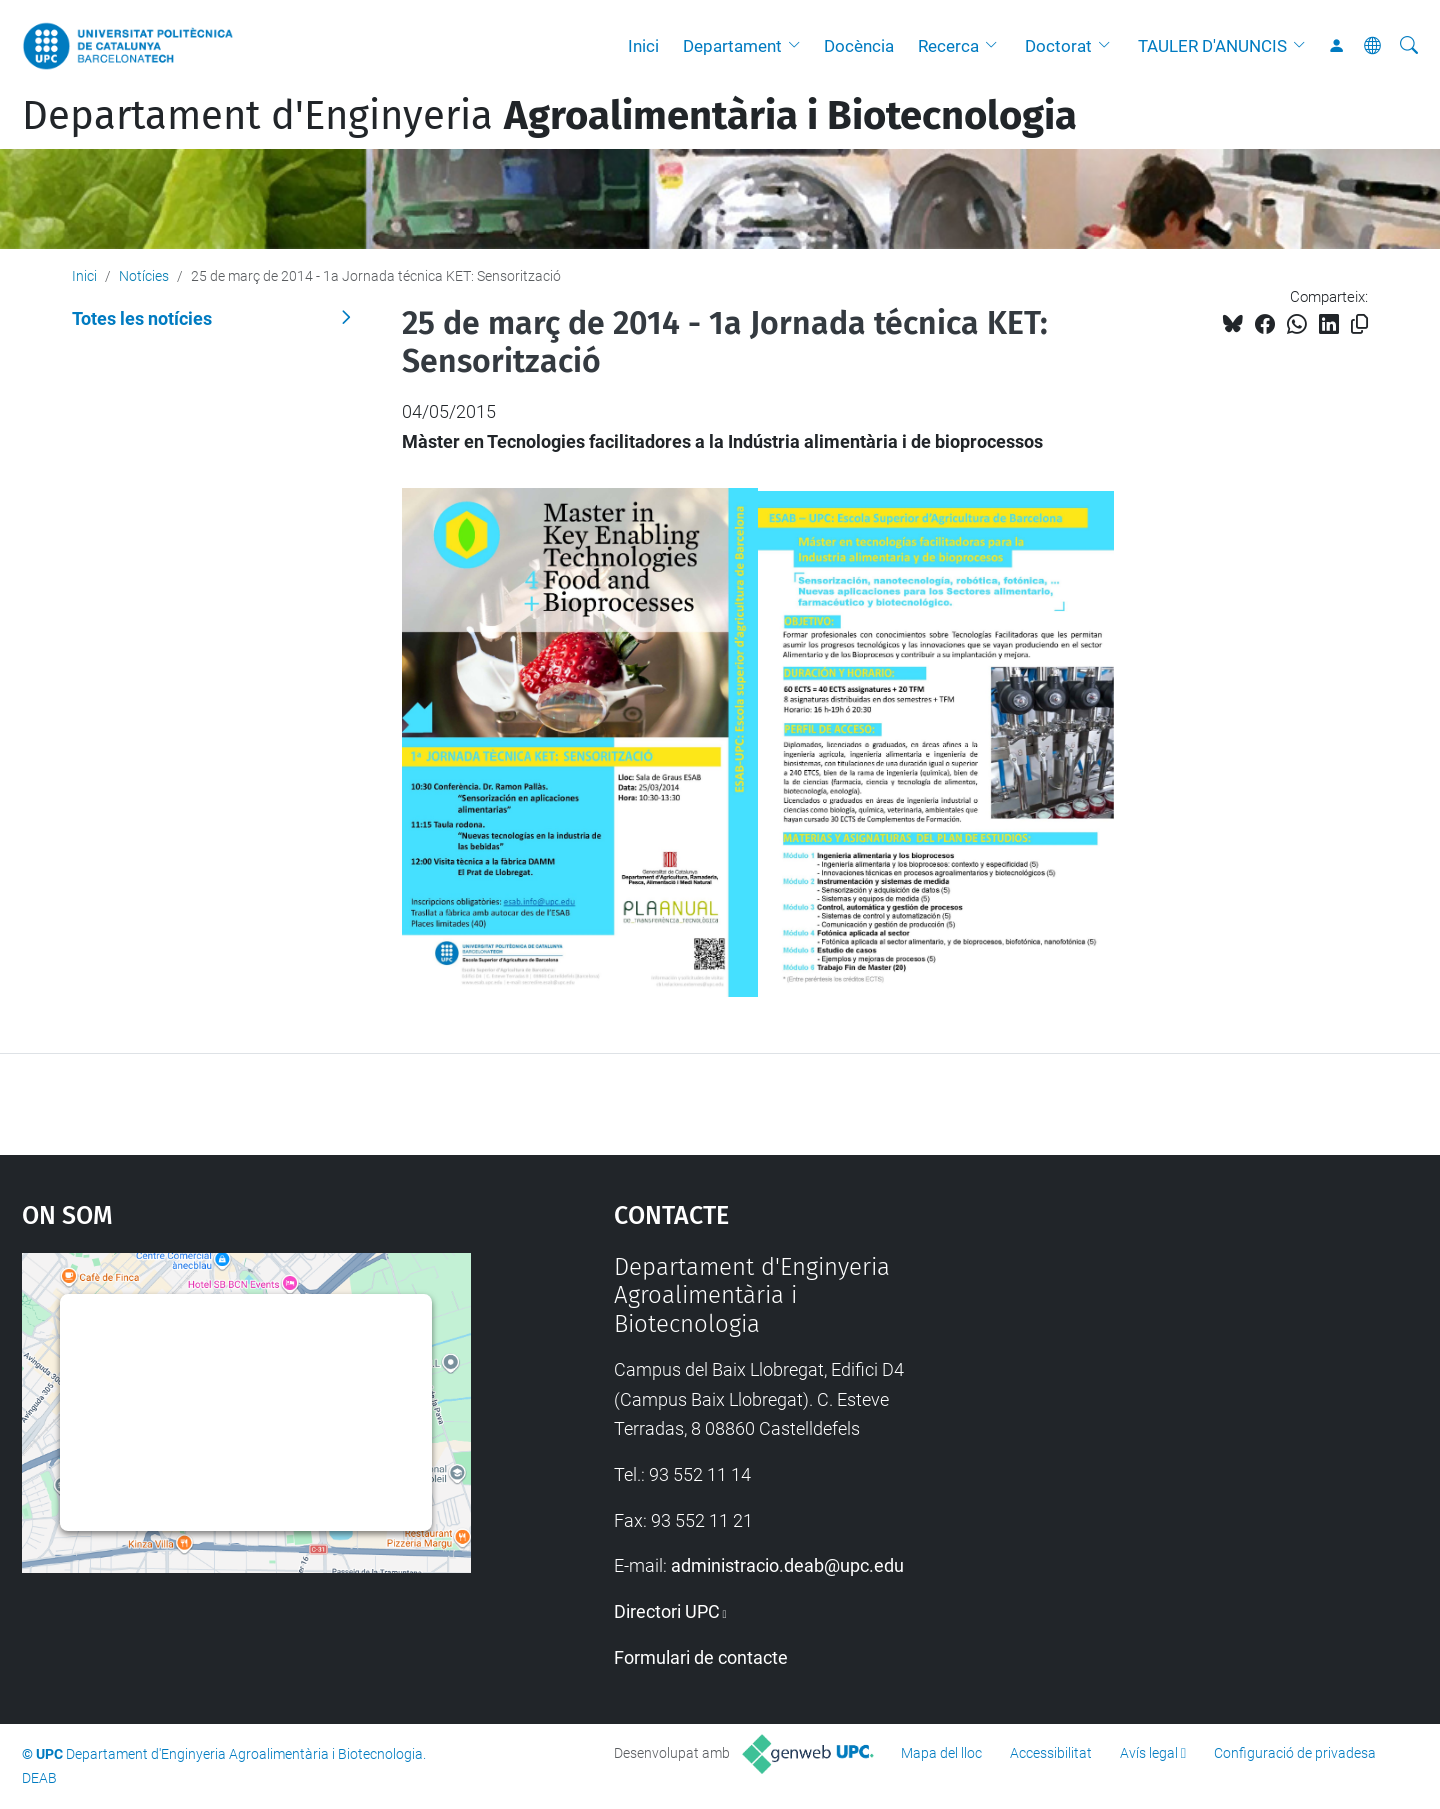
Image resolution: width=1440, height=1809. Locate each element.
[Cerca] (1409, 46)
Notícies (144, 276)
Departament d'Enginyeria (549, 116)
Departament (732, 46)
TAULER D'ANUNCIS (1212, 46)
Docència (859, 46)
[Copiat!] (1359, 324)
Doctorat (1058, 46)
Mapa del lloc (941, 1753)
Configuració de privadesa (1295, 1753)
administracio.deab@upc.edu (787, 1565)
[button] (799, 46)
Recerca (948, 46)
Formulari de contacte (701, 1657)
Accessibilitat (1051, 1753)
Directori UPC (667, 1611)
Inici (643, 46)
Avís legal (1149, 1753)
